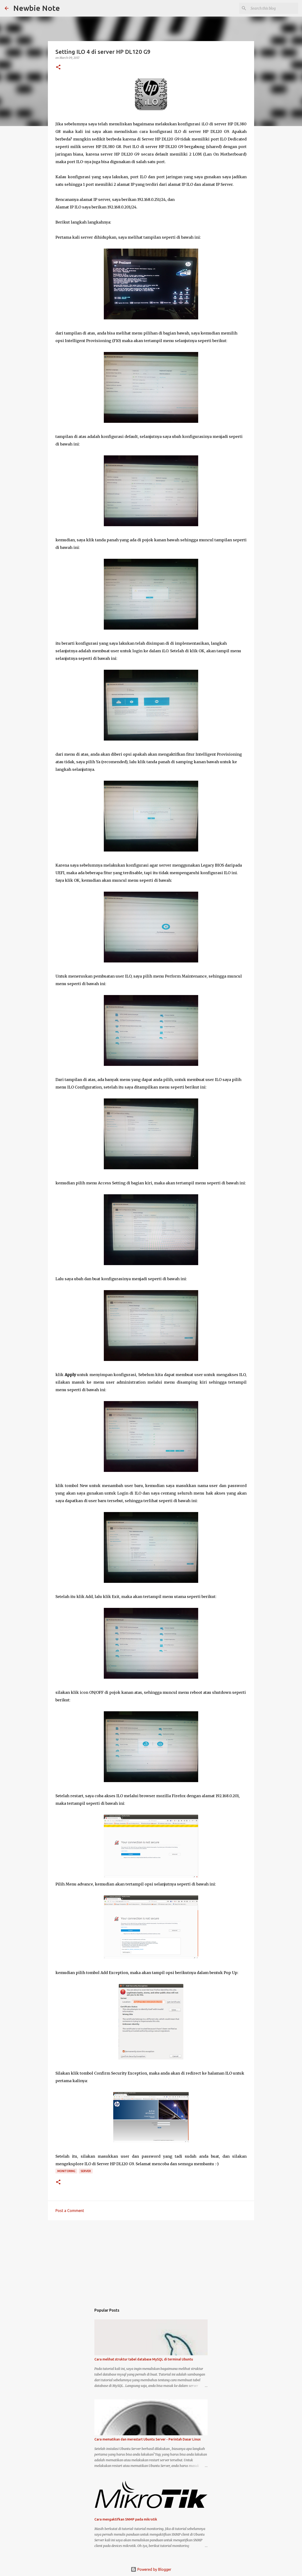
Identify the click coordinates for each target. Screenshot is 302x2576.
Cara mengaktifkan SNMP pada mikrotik (125, 2519)
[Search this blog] (273, 8)
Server (86, 2171)
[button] (58, 67)
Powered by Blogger (151, 2569)
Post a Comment (69, 2210)
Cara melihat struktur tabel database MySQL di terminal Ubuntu (143, 2359)
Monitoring (66, 2171)
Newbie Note (36, 8)
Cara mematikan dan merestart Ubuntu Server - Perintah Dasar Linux (147, 2439)
